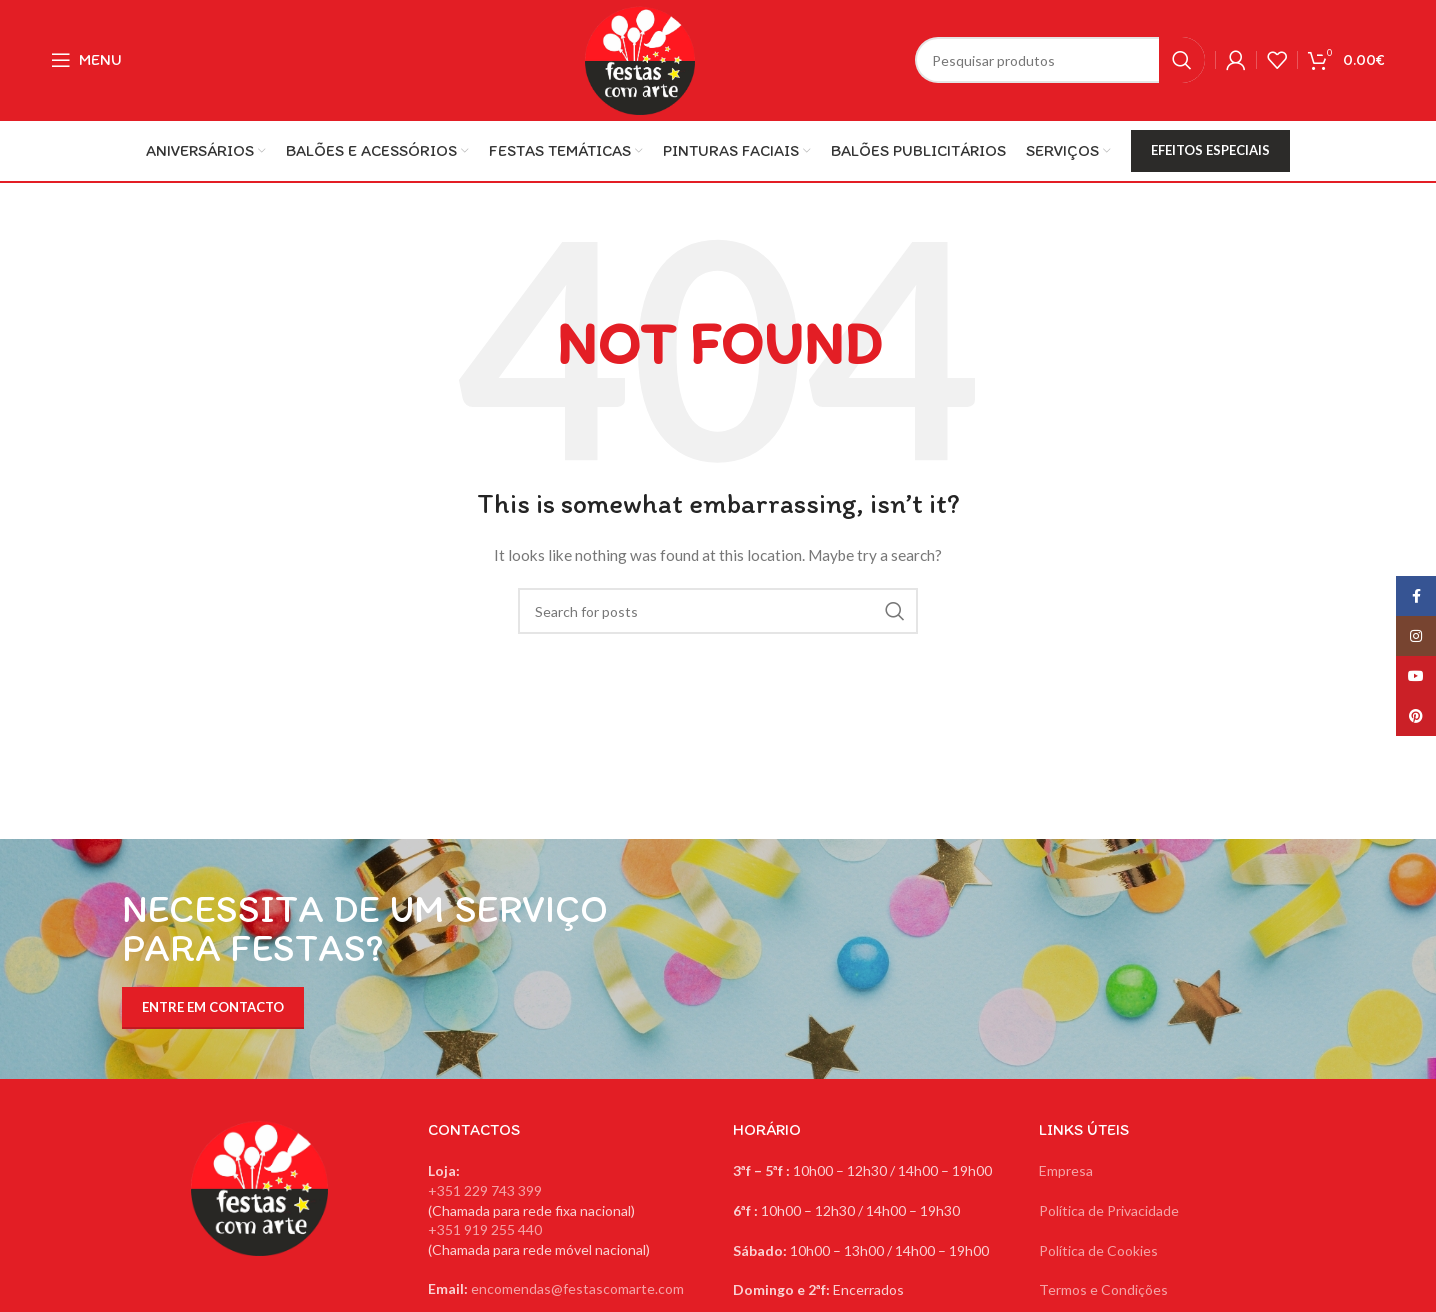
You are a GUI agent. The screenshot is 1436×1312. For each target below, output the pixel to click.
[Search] (1060, 60)
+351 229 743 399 (485, 1190)
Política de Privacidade (1109, 1210)
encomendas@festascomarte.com (577, 1288)
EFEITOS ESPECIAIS (1210, 150)
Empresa (1066, 1170)
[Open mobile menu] (86, 60)
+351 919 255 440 (485, 1229)
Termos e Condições (1103, 1289)
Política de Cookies (1098, 1250)
